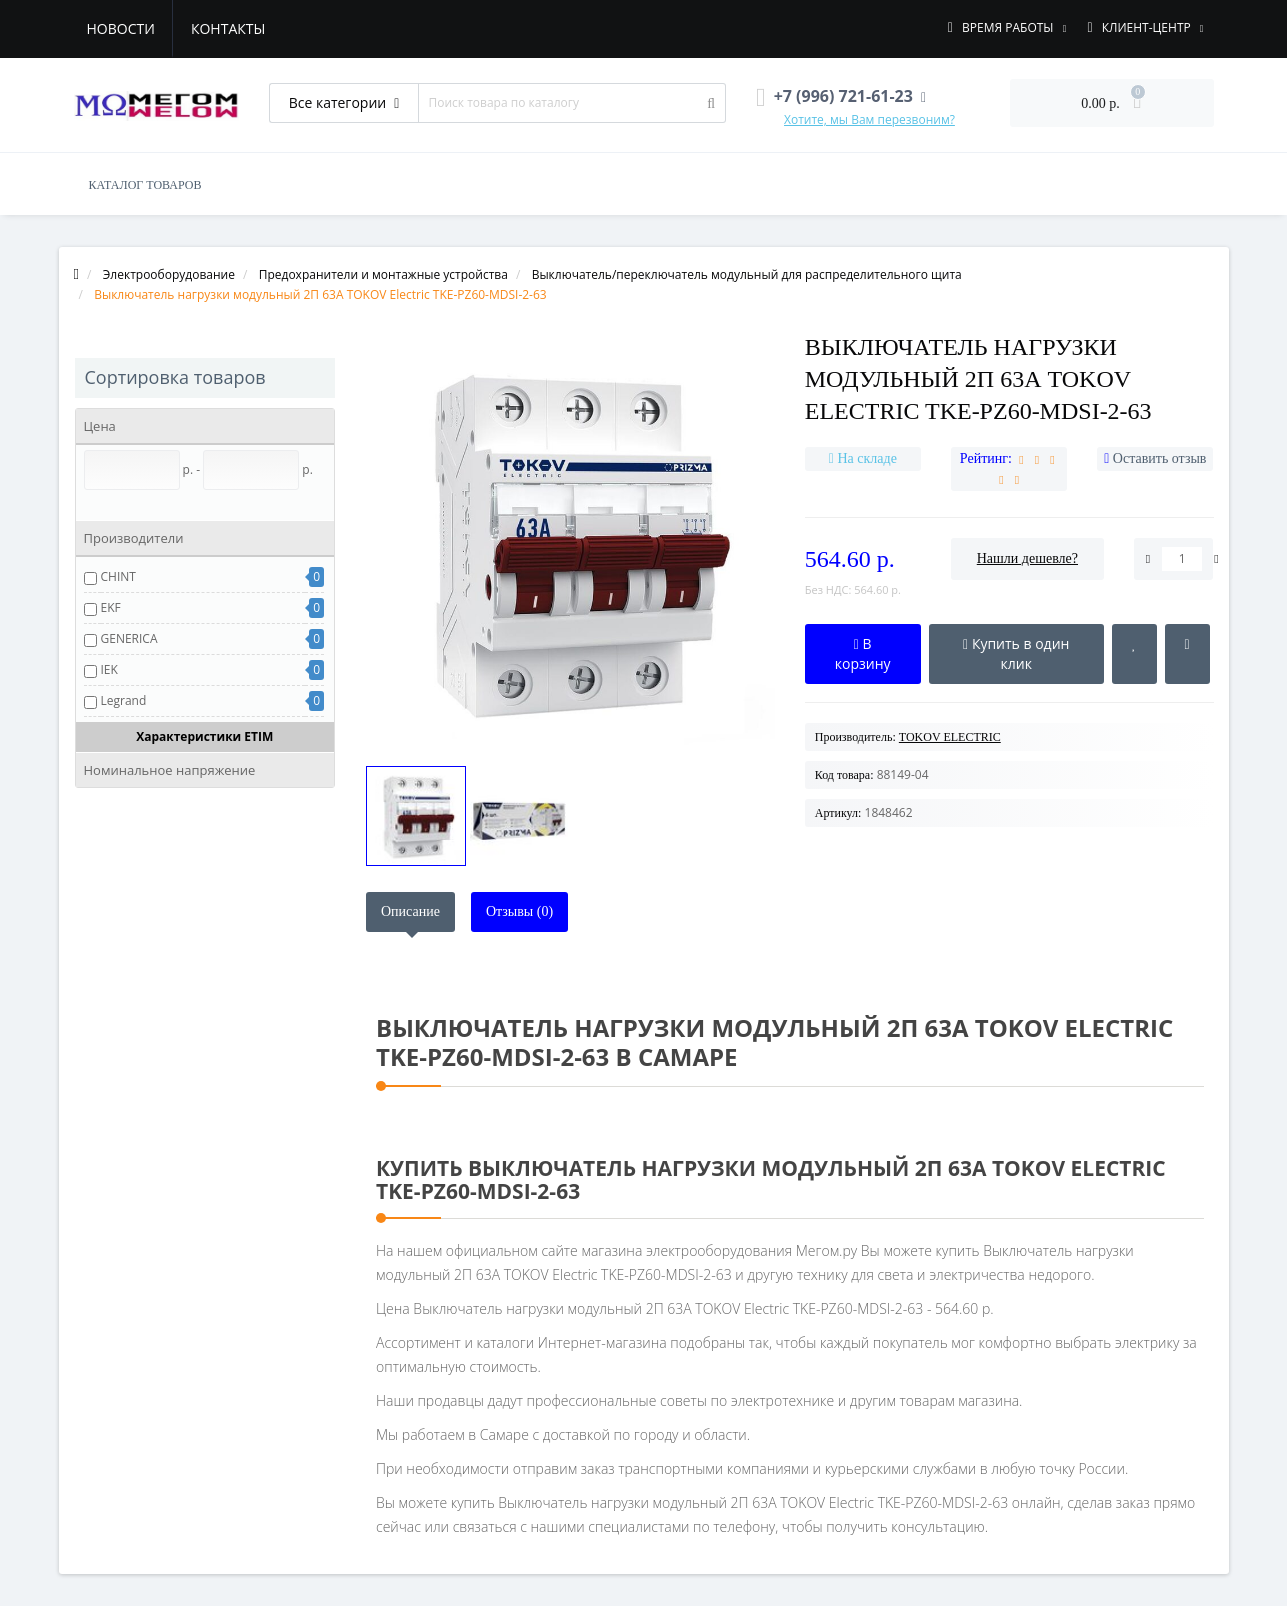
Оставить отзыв (1160, 458)
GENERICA (129, 638)
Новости (121, 28)
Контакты (228, 28)
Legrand (124, 700)
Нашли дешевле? (1027, 558)
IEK (109, 669)
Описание (410, 911)
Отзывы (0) (519, 911)
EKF (111, 607)
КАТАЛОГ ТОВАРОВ (145, 185)
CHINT (118, 576)
